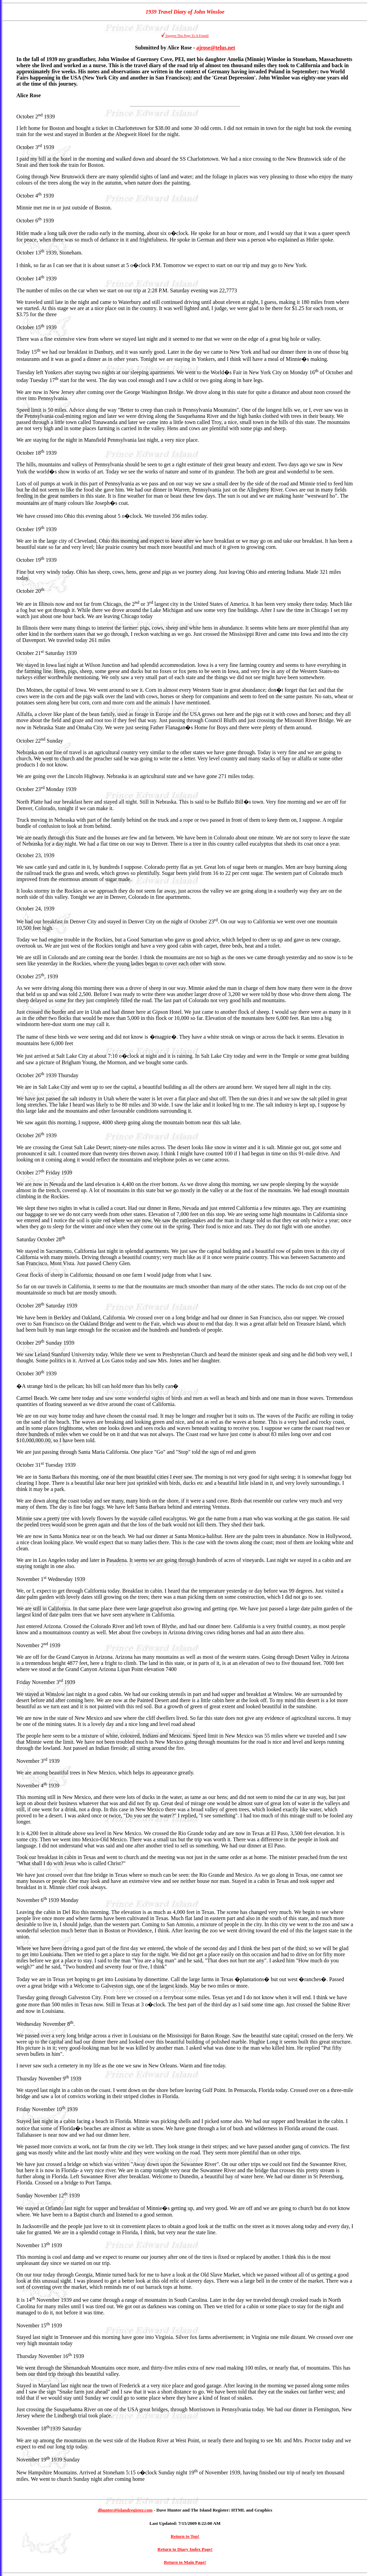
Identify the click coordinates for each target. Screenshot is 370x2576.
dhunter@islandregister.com (125, 2510)
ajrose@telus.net (215, 47)
